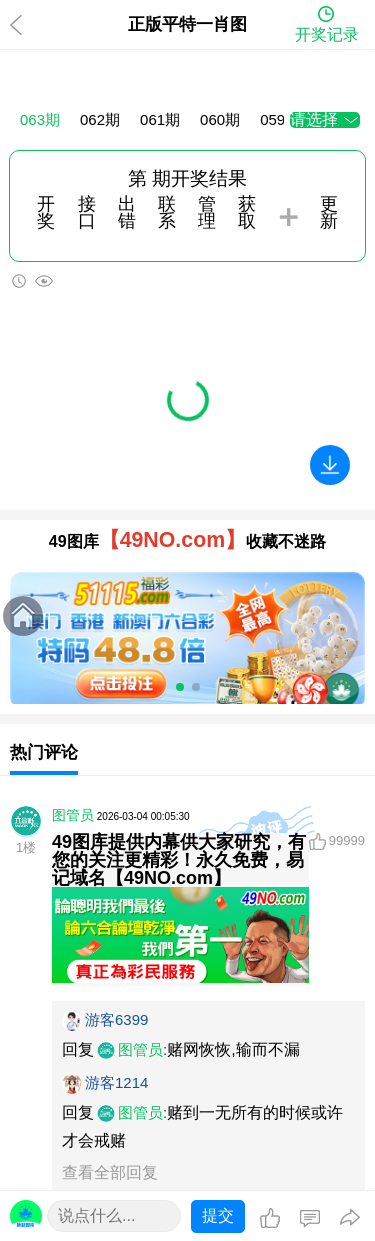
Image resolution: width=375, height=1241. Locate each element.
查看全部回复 (110, 1172)
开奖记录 (327, 34)
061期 (160, 119)
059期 (280, 119)
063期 (40, 119)
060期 (220, 119)
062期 (100, 119)
